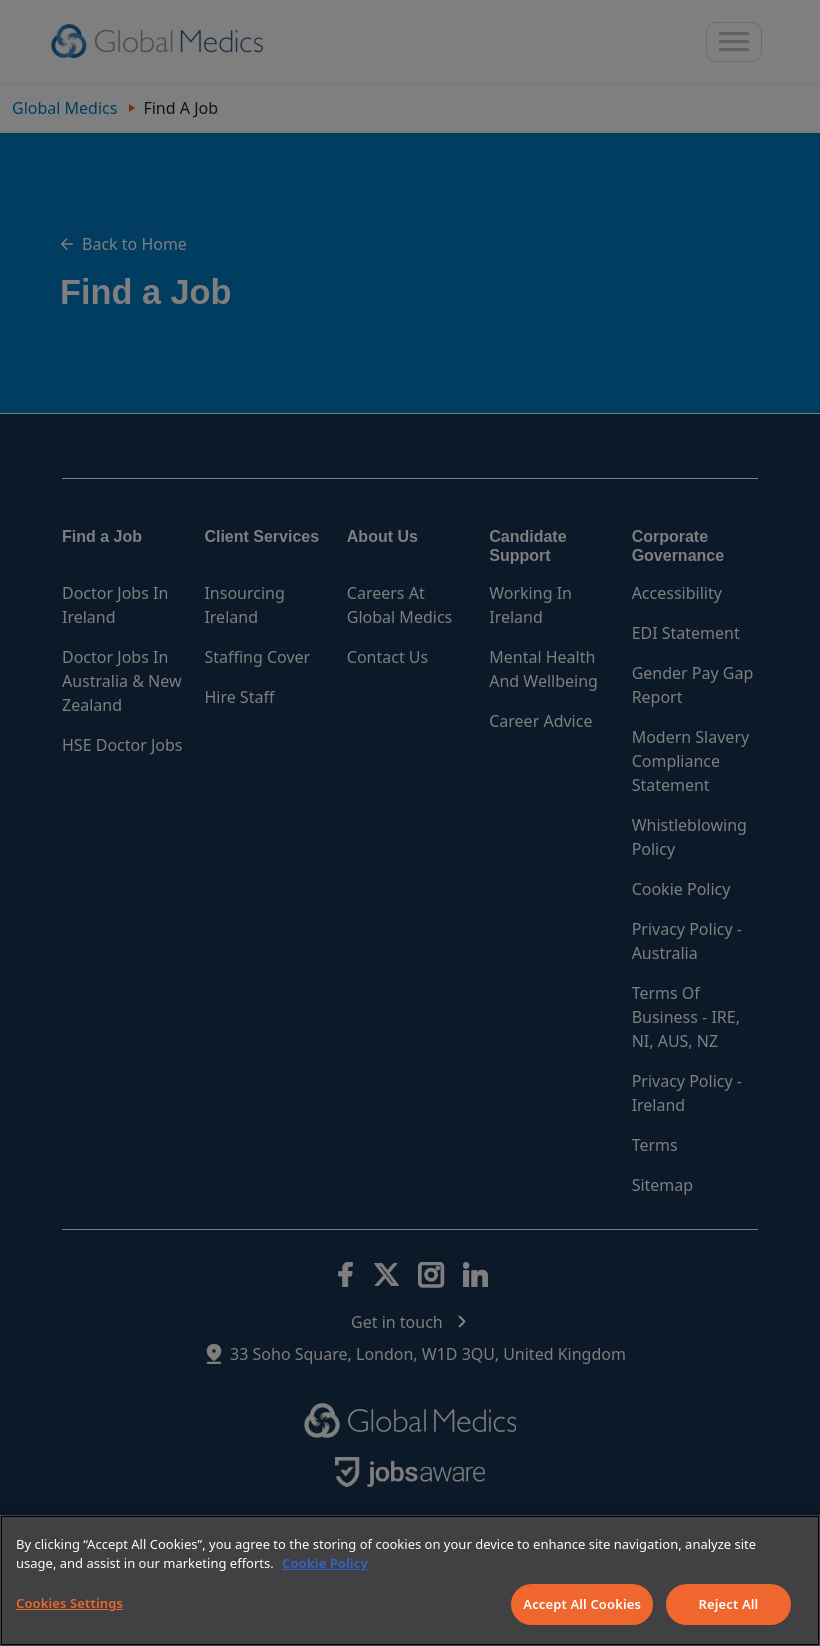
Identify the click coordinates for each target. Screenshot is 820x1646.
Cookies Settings (69, 1603)
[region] (410, 1580)
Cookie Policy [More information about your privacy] (325, 1563)
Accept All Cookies (582, 1604)
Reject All (729, 1604)
